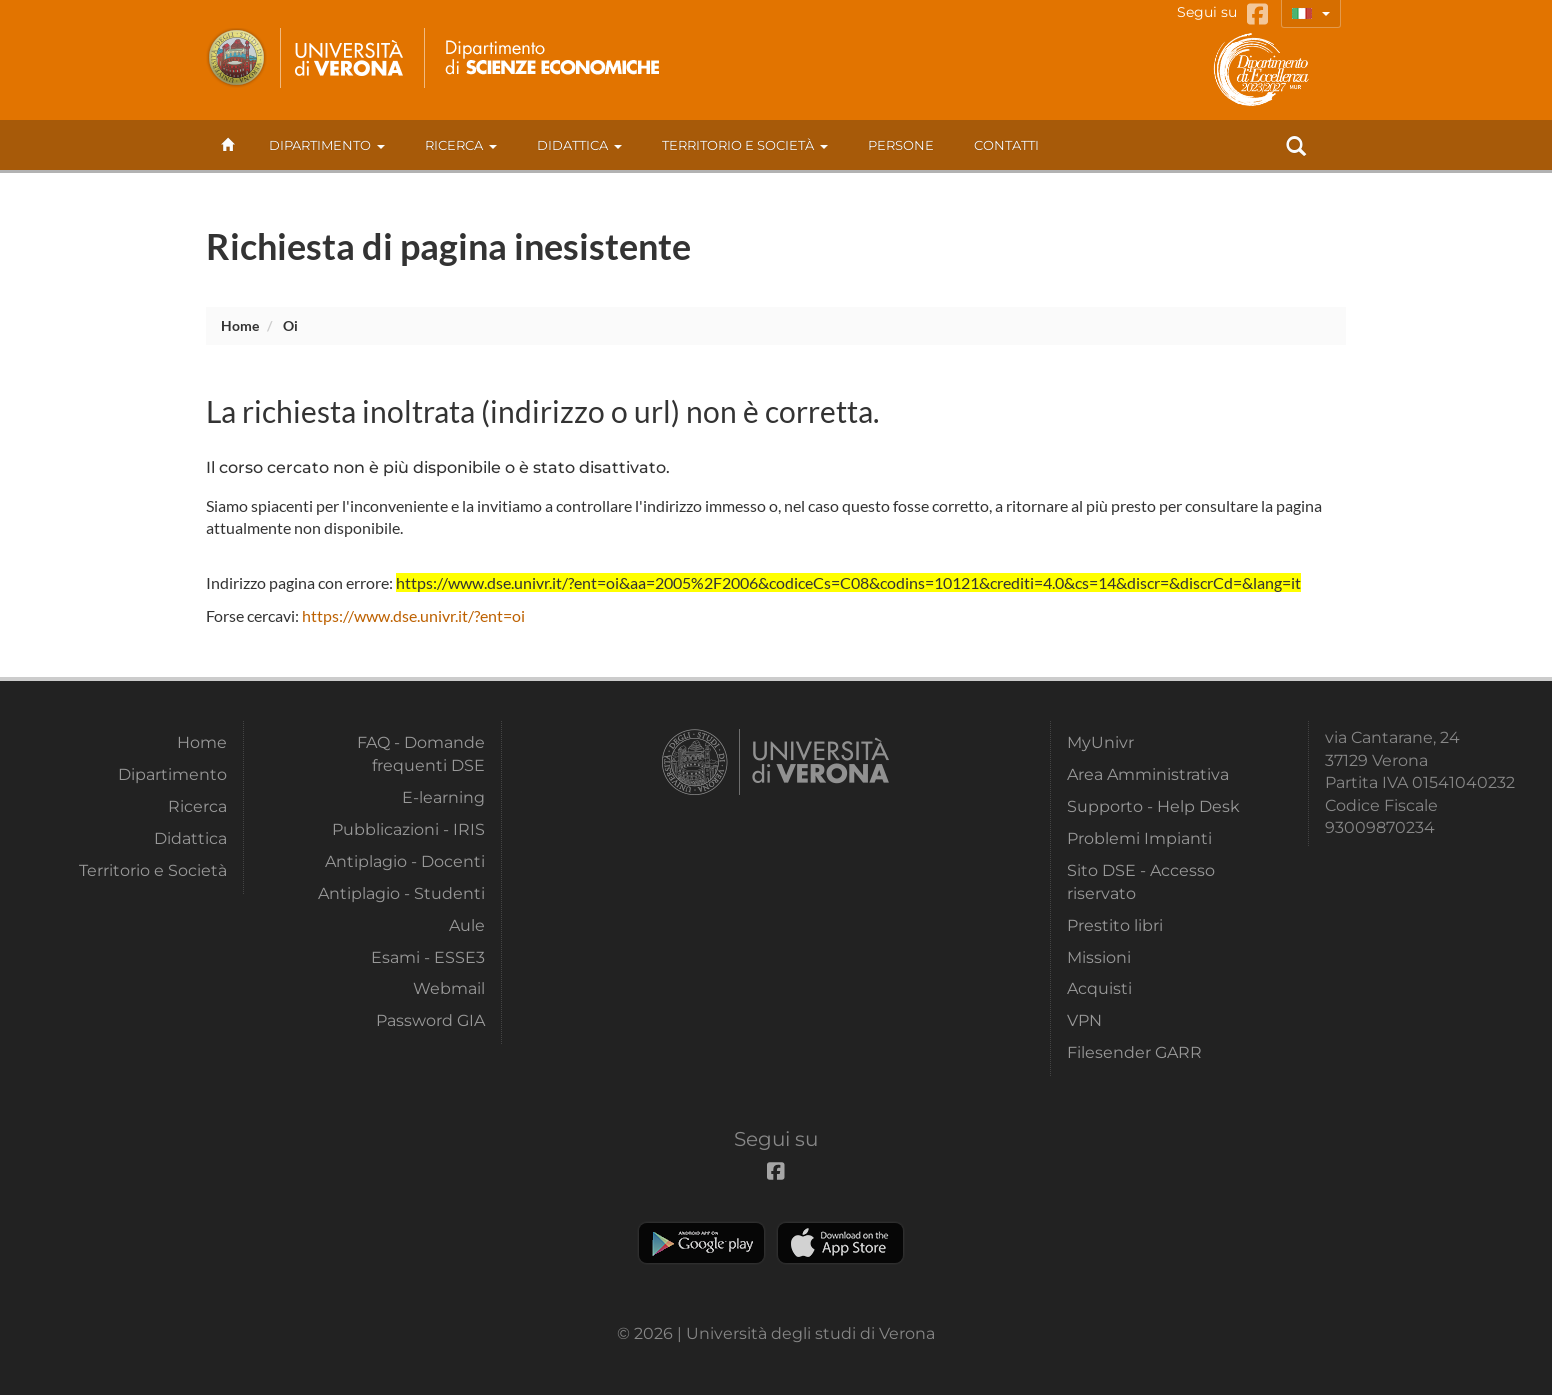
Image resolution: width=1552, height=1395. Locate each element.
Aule (467, 925)
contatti (1006, 145)
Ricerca (461, 145)
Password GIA (430, 1020)
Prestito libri (1115, 925)
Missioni (1099, 957)
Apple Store (840, 1243)
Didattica (579, 145)
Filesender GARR (1134, 1052)
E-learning (443, 797)
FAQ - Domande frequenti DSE (421, 753)
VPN (1084, 1020)
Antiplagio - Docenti (405, 861)
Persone (901, 145)
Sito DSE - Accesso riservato (1141, 881)
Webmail (449, 988)
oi (290, 325)
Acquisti (1099, 988)
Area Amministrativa (1148, 774)
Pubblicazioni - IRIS (408, 829)
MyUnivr (1100, 742)
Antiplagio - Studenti (401, 893)
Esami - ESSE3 (428, 957)
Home (240, 325)
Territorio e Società (745, 145)
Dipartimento (327, 145)
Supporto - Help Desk (1153, 806)
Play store (701, 1243)
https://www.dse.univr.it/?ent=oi (413, 615)
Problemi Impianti (1139, 838)
